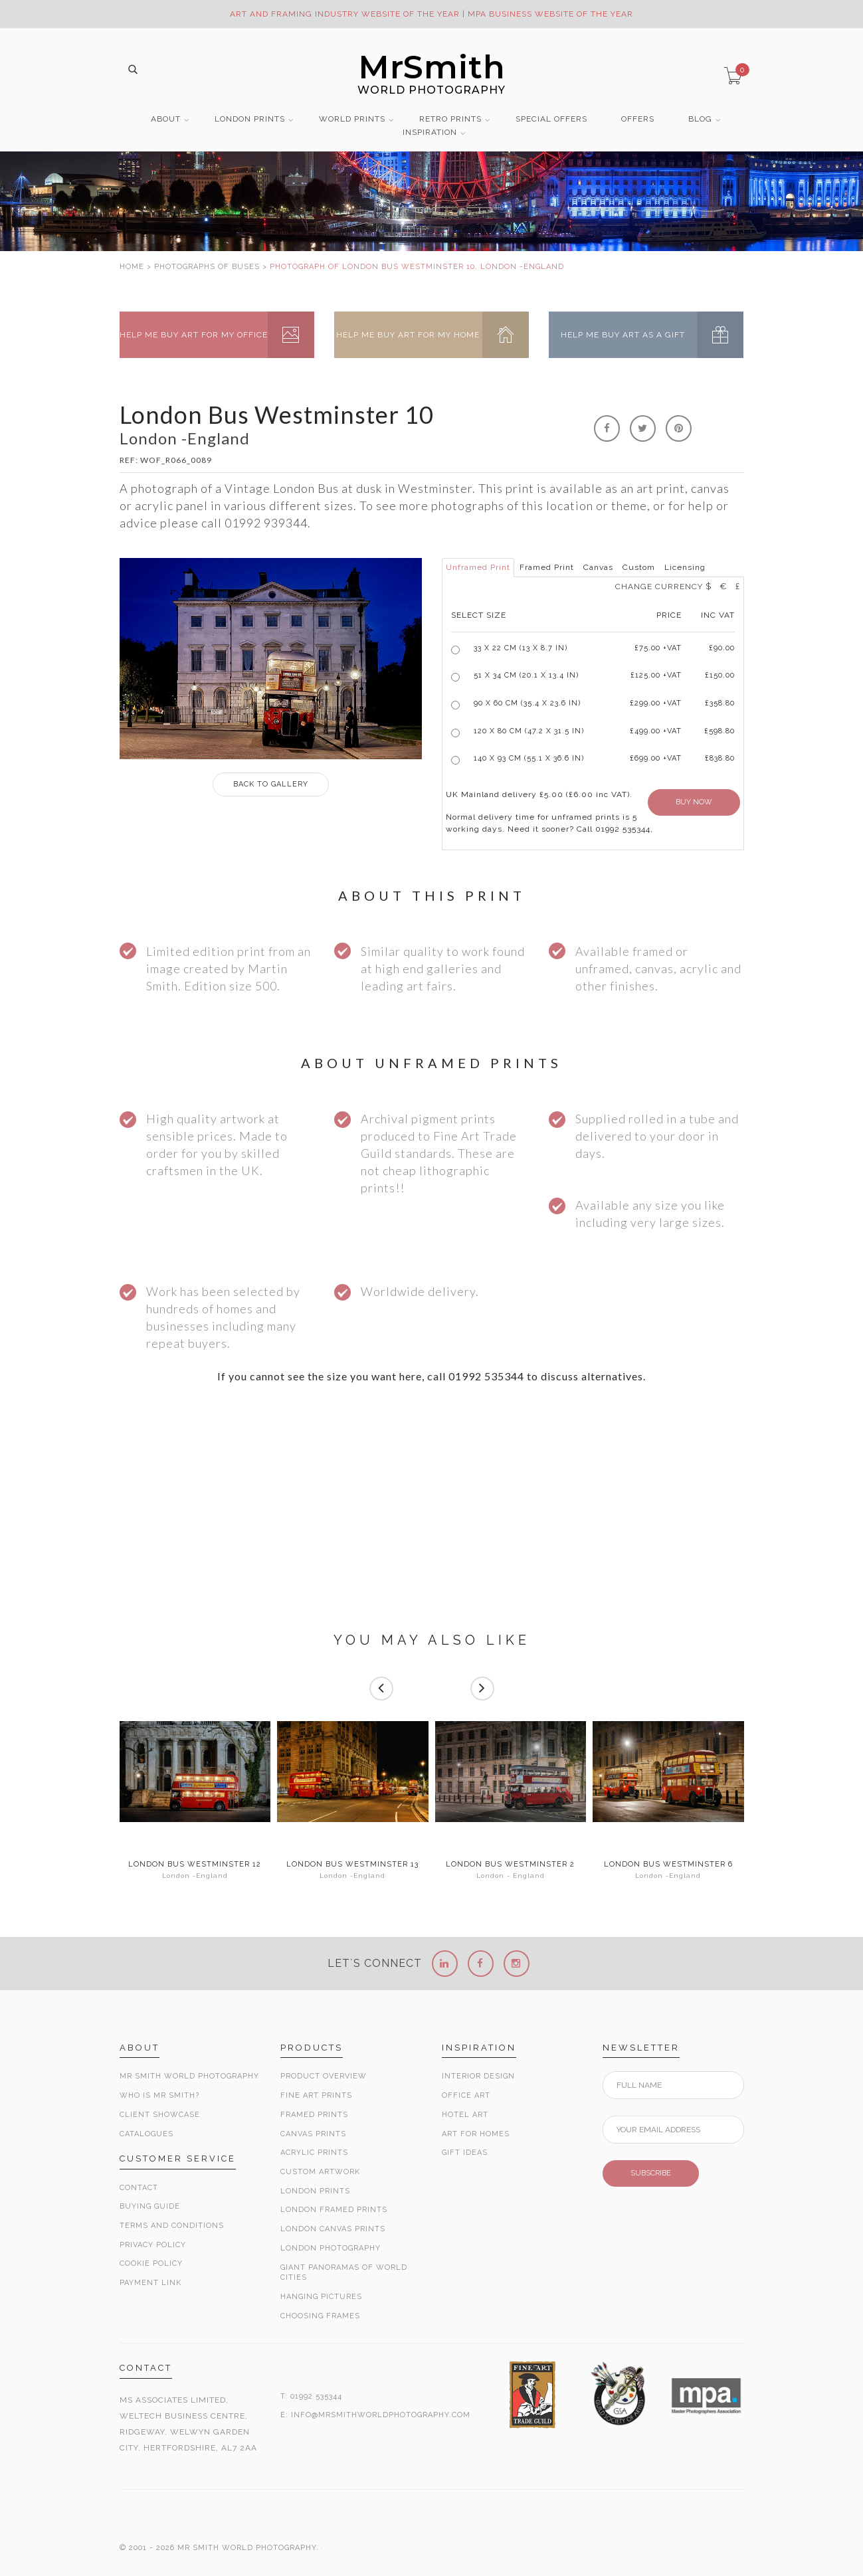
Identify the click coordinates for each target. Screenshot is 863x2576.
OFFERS (637, 119)
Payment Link (150, 2282)
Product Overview (323, 2076)
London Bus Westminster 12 (194, 1865)
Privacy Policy (153, 2245)
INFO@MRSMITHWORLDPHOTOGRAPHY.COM (380, 2415)
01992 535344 (316, 2396)
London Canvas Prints (332, 2229)
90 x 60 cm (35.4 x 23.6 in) (527, 703)
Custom (639, 567)
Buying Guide (150, 2206)
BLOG (700, 119)
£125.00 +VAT (656, 675)
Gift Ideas (465, 2152)
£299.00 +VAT (656, 703)
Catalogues (146, 2134)
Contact (139, 2187)
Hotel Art (465, 2114)
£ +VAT (658, 648)
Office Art (466, 2095)
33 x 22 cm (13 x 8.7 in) (520, 648)
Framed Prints (314, 2114)
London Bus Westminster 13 (352, 1865)
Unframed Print (478, 567)
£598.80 (719, 731)
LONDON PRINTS (250, 119)
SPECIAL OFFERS (551, 119)
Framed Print (547, 567)
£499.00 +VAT (656, 731)
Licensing (685, 567)
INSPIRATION (430, 132)
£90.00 (722, 648)
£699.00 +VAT (656, 758)
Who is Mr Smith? (159, 2095)
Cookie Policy (151, 2263)
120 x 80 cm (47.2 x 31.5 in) (529, 731)
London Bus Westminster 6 (668, 1865)
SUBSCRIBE (650, 2173)
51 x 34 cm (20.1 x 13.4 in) (526, 675)
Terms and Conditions (172, 2225)
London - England (510, 1875)
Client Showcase (160, 2114)
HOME (132, 266)
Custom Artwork (320, 2171)
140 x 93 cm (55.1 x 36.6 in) (529, 758)
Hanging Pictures (321, 2296)
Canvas (598, 567)
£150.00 (720, 675)
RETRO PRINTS (450, 119)
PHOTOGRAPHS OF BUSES (207, 266)
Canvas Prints (313, 2134)
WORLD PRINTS (352, 119)
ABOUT (166, 119)
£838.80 (720, 758)
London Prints (315, 2191)
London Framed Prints (333, 2209)
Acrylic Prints (314, 2152)
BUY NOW (694, 802)
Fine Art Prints (316, 2095)
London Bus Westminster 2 (510, 1865)
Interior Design (478, 2076)
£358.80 (720, 703)
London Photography (330, 2248)
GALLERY (270, 784)
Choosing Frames (320, 2316)
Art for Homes (476, 2134)
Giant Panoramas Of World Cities (343, 2272)
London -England (195, 1875)
